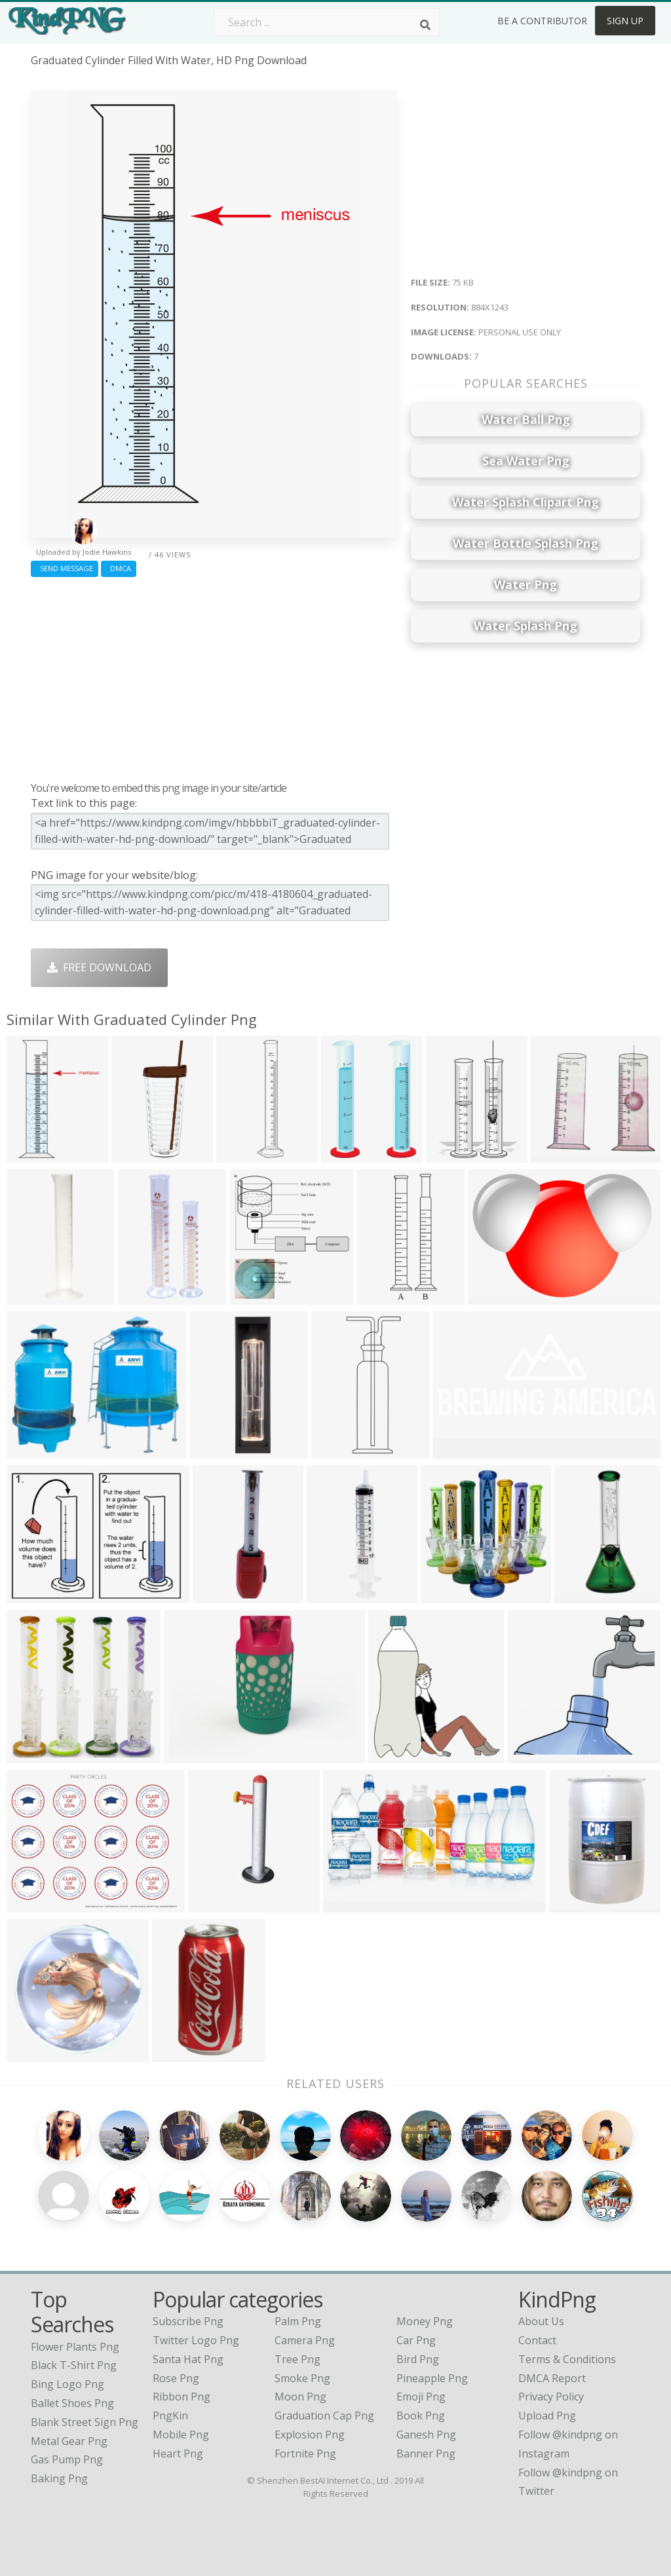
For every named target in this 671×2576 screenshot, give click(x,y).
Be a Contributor (542, 20)
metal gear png (69, 2441)
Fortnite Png (305, 2453)
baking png (59, 2478)
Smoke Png (302, 2378)
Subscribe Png (188, 2321)
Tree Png (297, 2359)
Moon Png (300, 2396)
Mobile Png (181, 2434)
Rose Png (176, 2378)
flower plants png (75, 2347)
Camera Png (305, 2340)
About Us (541, 2321)
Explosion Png (310, 2434)
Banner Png (425, 2453)
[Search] (425, 25)
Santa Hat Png (188, 2359)
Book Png (420, 2415)
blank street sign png (84, 2422)
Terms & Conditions (567, 2359)
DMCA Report (552, 2378)
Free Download (99, 967)
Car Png (416, 2340)
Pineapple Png (432, 2378)
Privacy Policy (551, 2396)
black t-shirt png (74, 2365)
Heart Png (178, 2453)
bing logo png (67, 2384)
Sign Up (625, 20)
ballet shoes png (72, 2403)
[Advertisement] (213, 676)
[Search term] (327, 22)
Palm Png (298, 2321)
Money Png (424, 2321)
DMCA (118, 568)
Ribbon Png (181, 2396)
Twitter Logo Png (196, 2340)
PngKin (170, 2415)
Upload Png (547, 2415)
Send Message (64, 568)
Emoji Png (421, 2396)
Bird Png (417, 2359)
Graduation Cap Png (324, 2415)
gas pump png (67, 2459)
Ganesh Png (426, 2434)
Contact (537, 2340)
